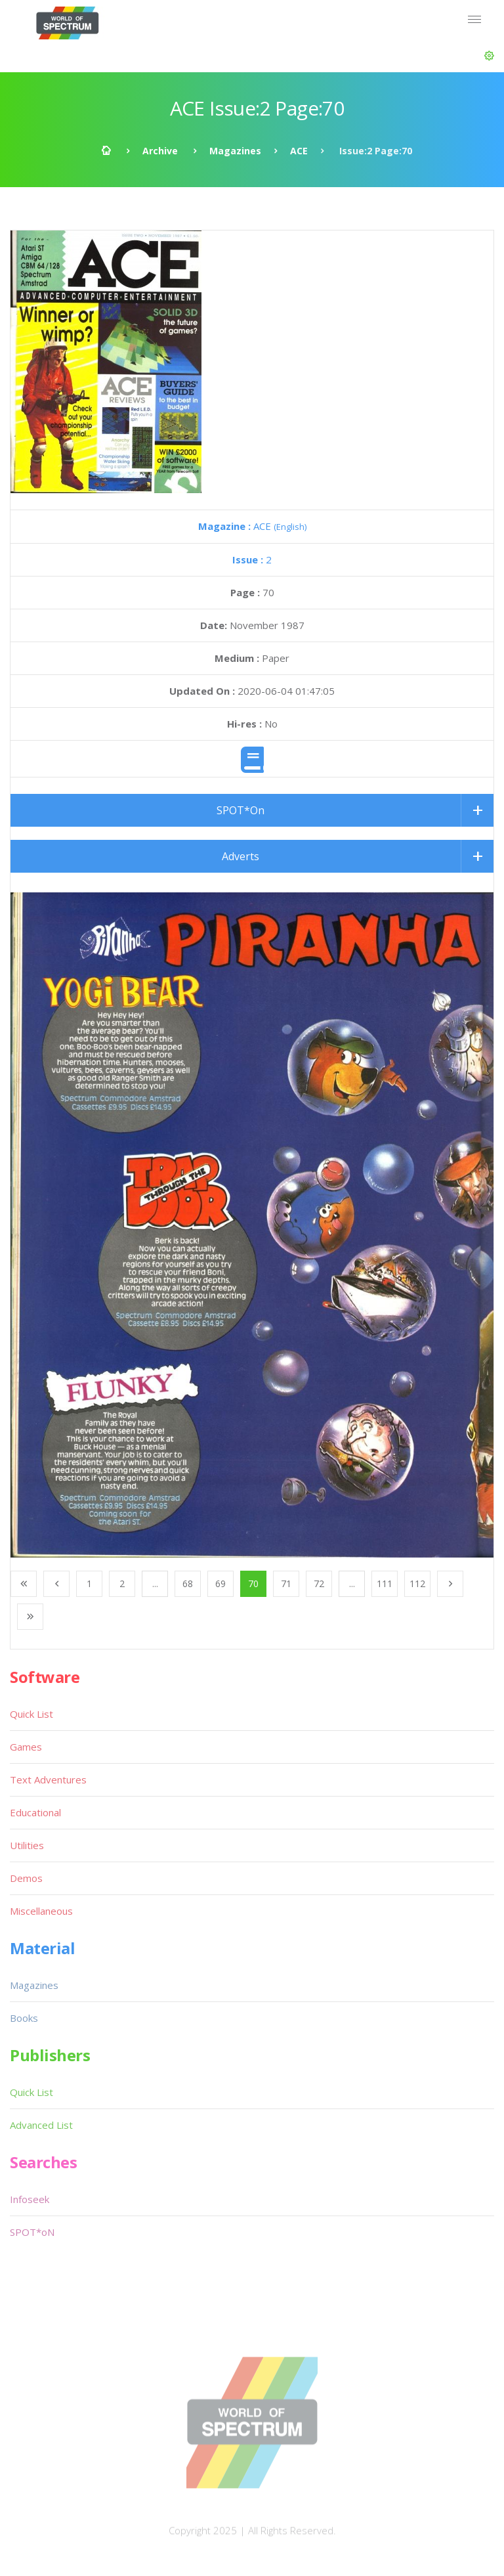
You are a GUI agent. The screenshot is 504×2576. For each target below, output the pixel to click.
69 (220, 1583)
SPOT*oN (32, 2231)
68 (187, 1583)
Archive (160, 150)
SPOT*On (240, 810)
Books (24, 2017)
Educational (35, 1812)
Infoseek (29, 2199)
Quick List (31, 1713)
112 (417, 1583)
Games (26, 1746)
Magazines (235, 150)
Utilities (27, 1845)
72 (319, 1583)
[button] (489, 55)
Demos (26, 1878)
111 (384, 1583)
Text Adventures (48, 1779)
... (155, 1583)
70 (253, 1583)
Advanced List (41, 2124)
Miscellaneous (41, 1910)
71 (286, 1583)
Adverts (240, 856)
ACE (299, 150)
